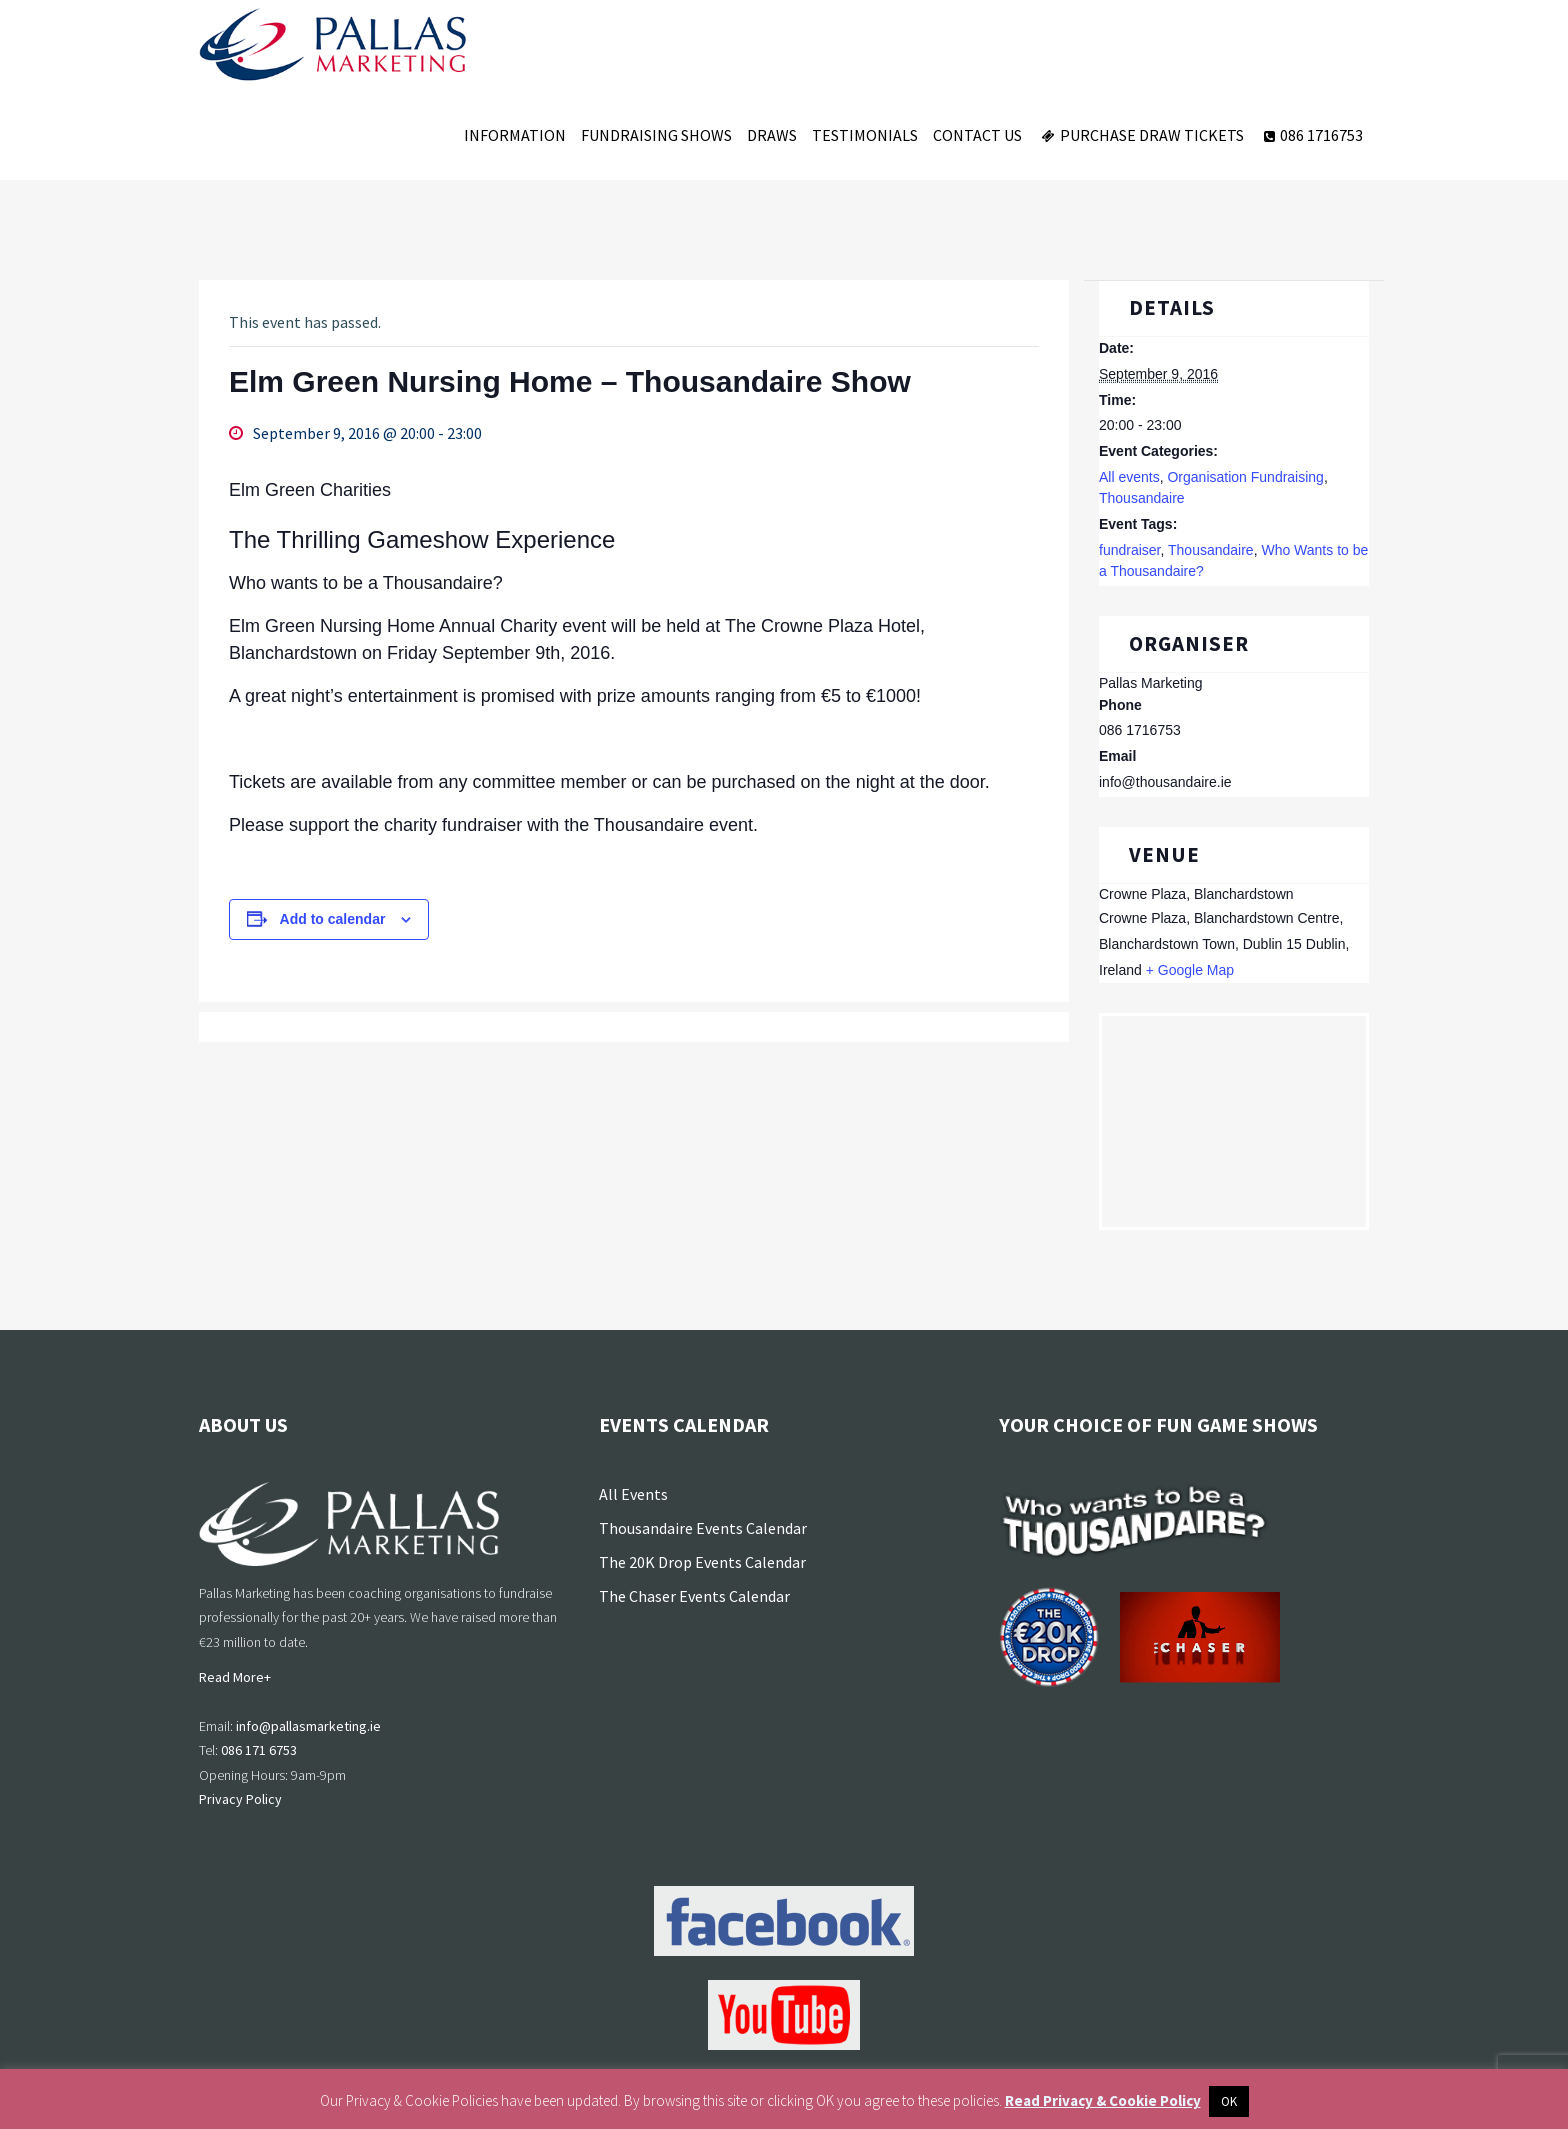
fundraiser (1129, 550)
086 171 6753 (259, 1750)
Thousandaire (1142, 498)
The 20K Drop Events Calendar (702, 1562)
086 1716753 (1311, 135)
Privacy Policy (240, 1799)
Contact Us (977, 135)
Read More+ (235, 1677)
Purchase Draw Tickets (1140, 135)
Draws (772, 135)
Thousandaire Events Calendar (703, 1528)
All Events (633, 1494)
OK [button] (1229, 2101)
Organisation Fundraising (1245, 477)
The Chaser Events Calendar (694, 1596)
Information (515, 135)
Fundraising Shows (656, 135)
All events (1129, 477)
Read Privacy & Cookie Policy (1103, 2100)
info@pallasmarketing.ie (308, 1726)
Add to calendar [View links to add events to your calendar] (333, 919)
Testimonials (865, 135)
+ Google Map (1190, 970)
